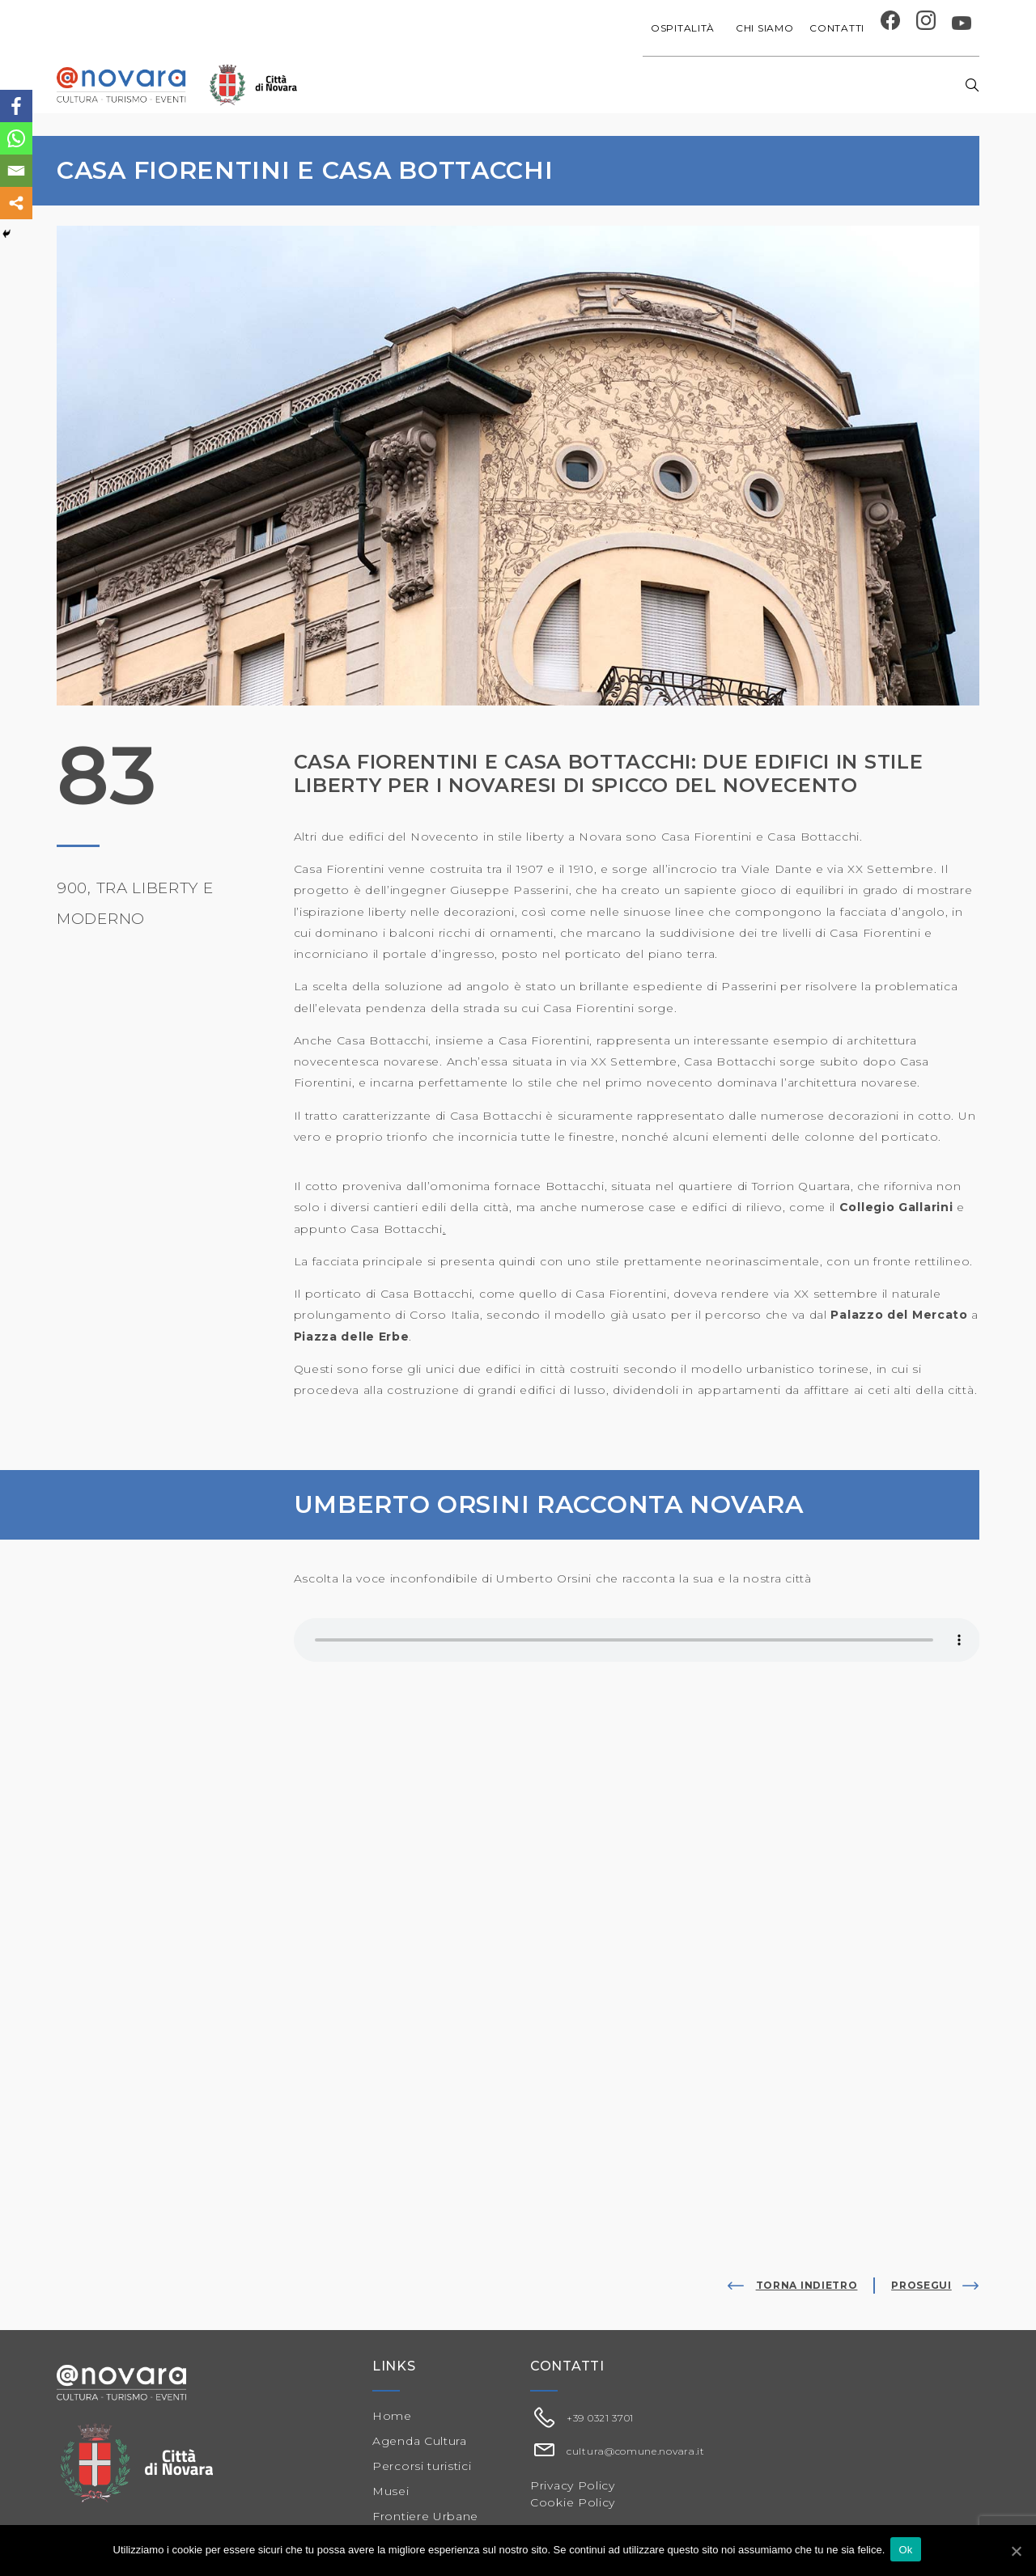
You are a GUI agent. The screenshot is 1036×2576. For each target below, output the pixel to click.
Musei (391, 2491)
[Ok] (1016, 2551)
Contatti (836, 28)
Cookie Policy (572, 2502)
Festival (682, 84)
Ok (908, 2550)
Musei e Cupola (770, 84)
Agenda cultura (458, 84)
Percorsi (865, 84)
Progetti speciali (584, 84)
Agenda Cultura (419, 2441)
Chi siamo (764, 28)
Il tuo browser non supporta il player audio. (637, 1640)
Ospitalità (685, 28)
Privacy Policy (572, 2485)
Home (372, 84)
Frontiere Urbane (425, 2516)
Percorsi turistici (422, 2466)
